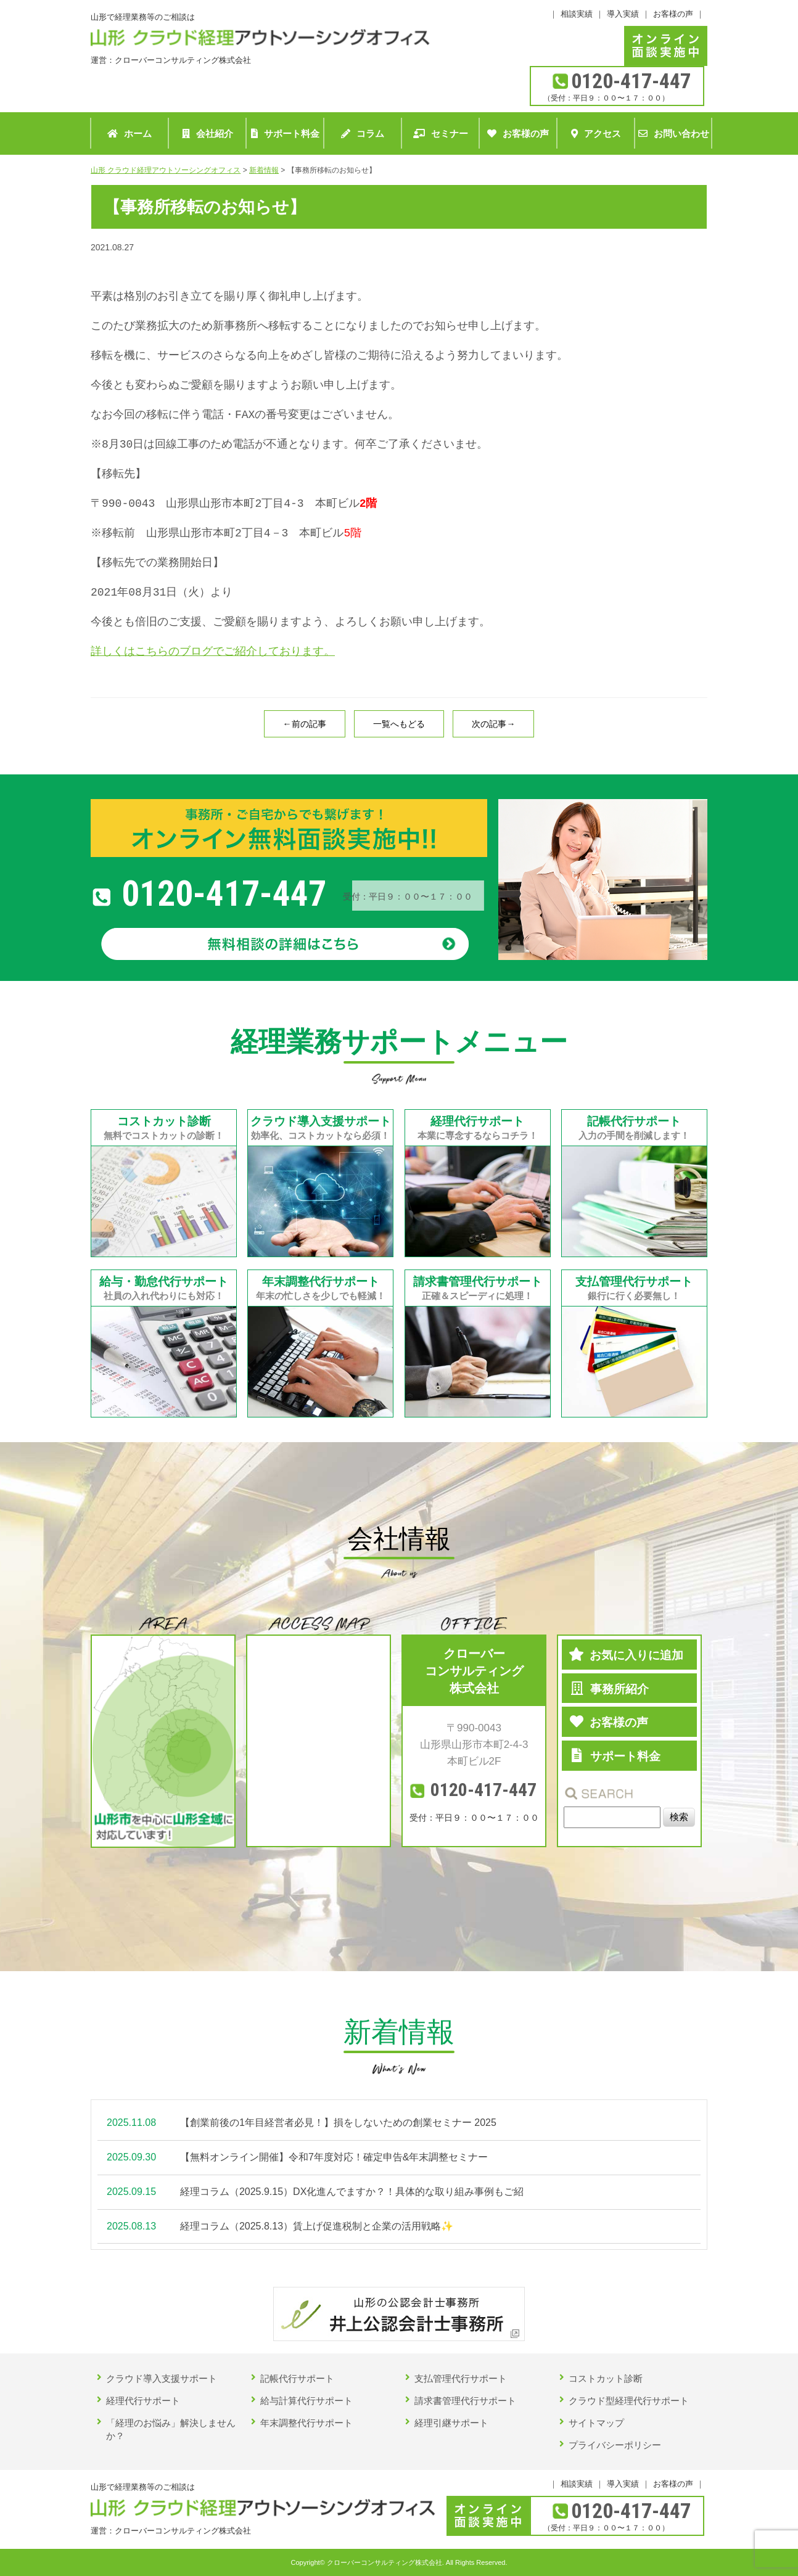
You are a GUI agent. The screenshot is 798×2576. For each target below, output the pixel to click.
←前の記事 (304, 724)
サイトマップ (596, 2423)
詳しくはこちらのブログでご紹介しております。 (213, 651)
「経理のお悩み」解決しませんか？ (171, 2429)
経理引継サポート (451, 2423)
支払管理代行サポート (460, 2378)
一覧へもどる (399, 724)
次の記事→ (493, 724)
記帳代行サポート (297, 2378)
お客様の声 (673, 13)
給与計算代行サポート (306, 2400)
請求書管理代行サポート (465, 2400)
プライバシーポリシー (615, 2445)
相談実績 (577, 13)
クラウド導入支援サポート (161, 2378)
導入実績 (623, 13)
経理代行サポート (143, 2400)
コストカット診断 (606, 2378)
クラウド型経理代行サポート (629, 2400)
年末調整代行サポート (306, 2423)
